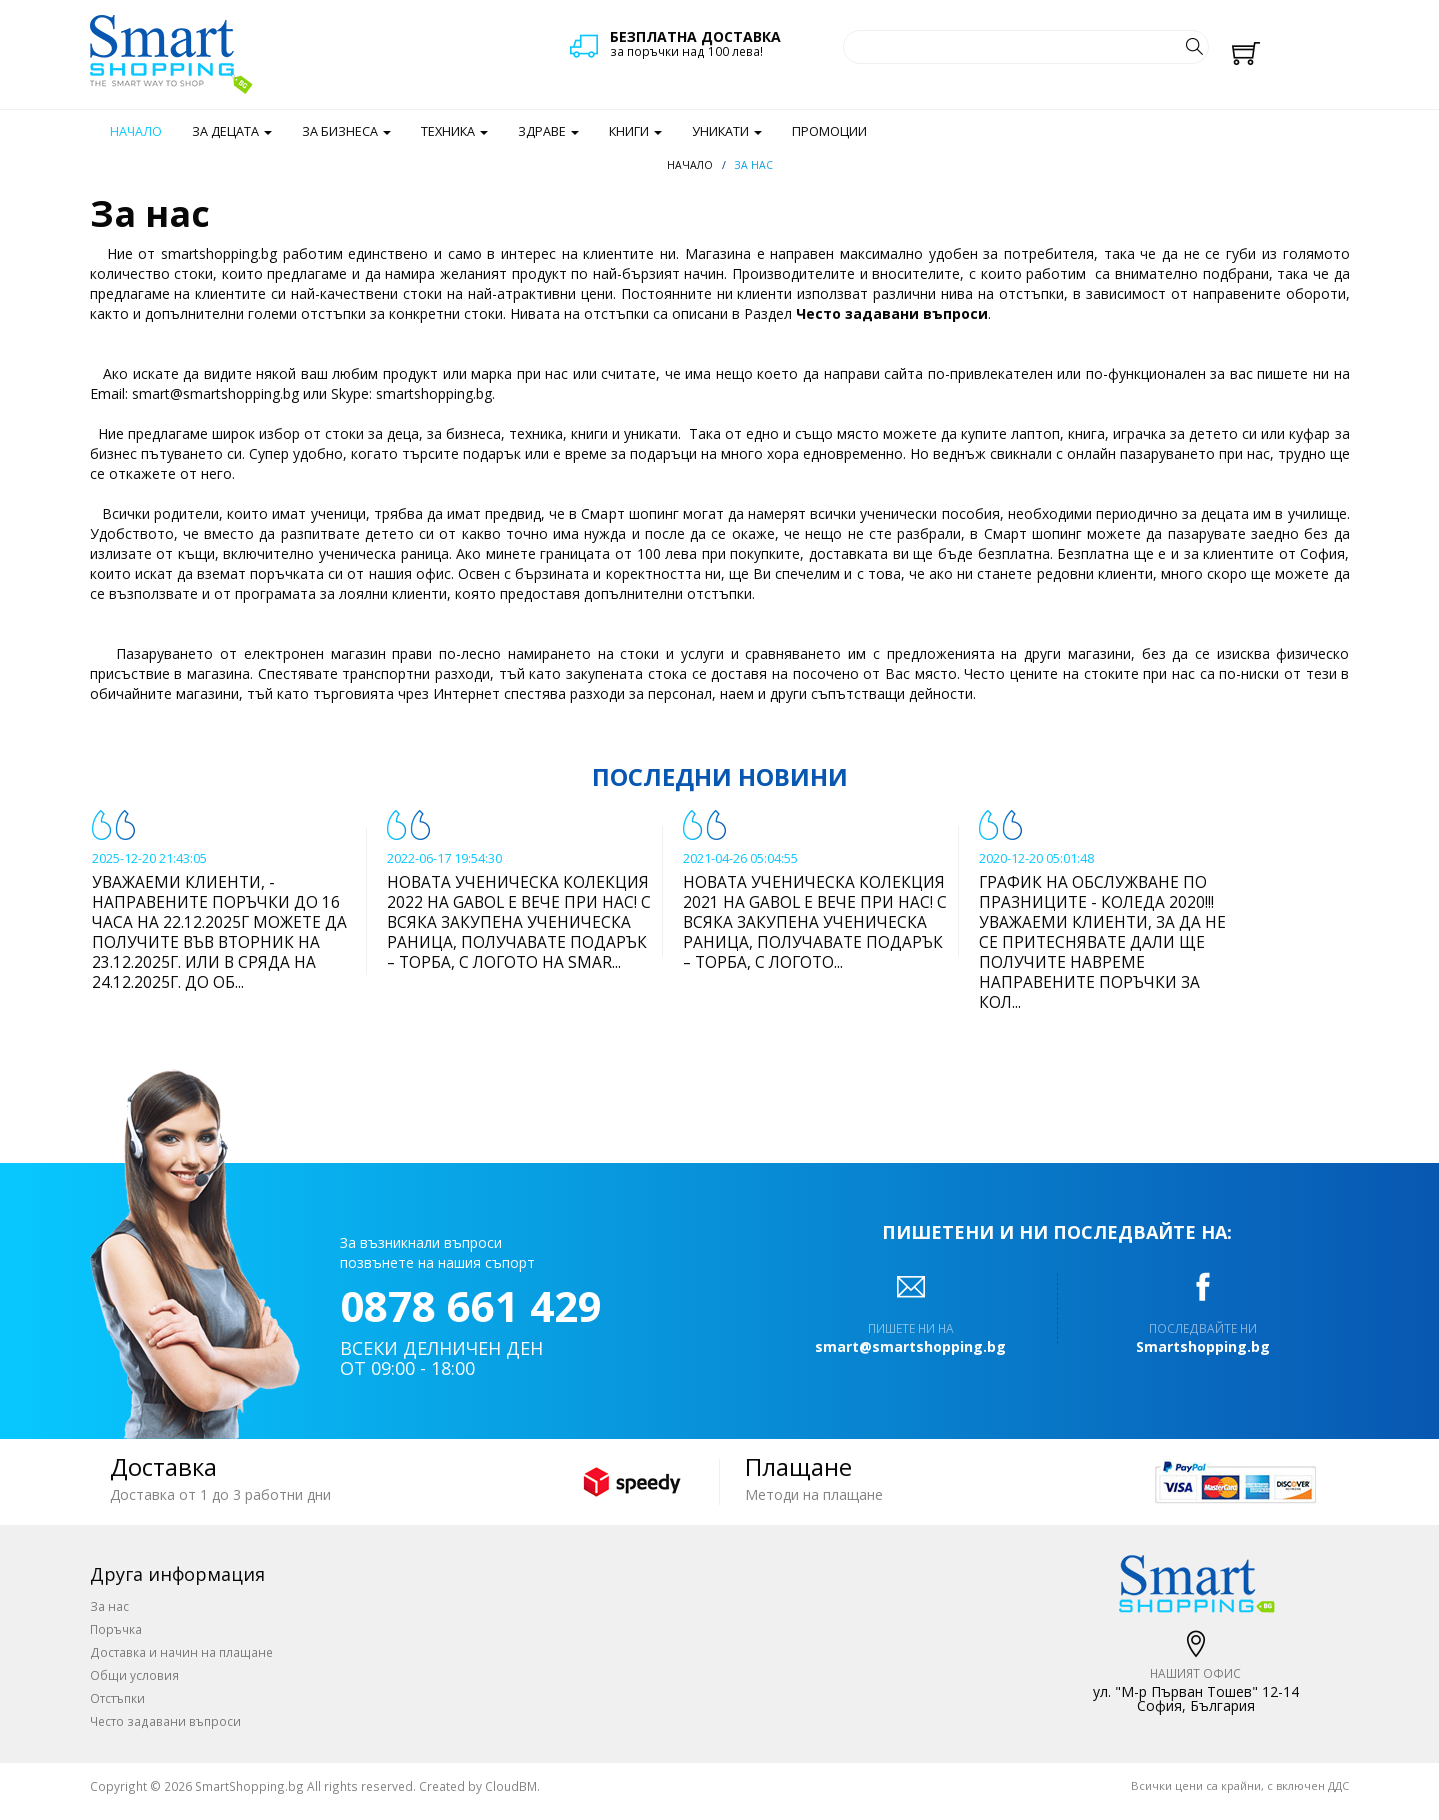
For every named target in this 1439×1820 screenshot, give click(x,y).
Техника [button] (454, 131)
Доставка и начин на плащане (181, 1652)
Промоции (829, 131)
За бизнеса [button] (346, 131)
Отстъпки (117, 1698)
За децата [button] (232, 131)
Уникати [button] (727, 131)
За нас (109, 1606)
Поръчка (116, 1629)
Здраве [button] (548, 131)
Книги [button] (635, 131)
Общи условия (134, 1675)
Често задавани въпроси (892, 313)
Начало (136, 131)
